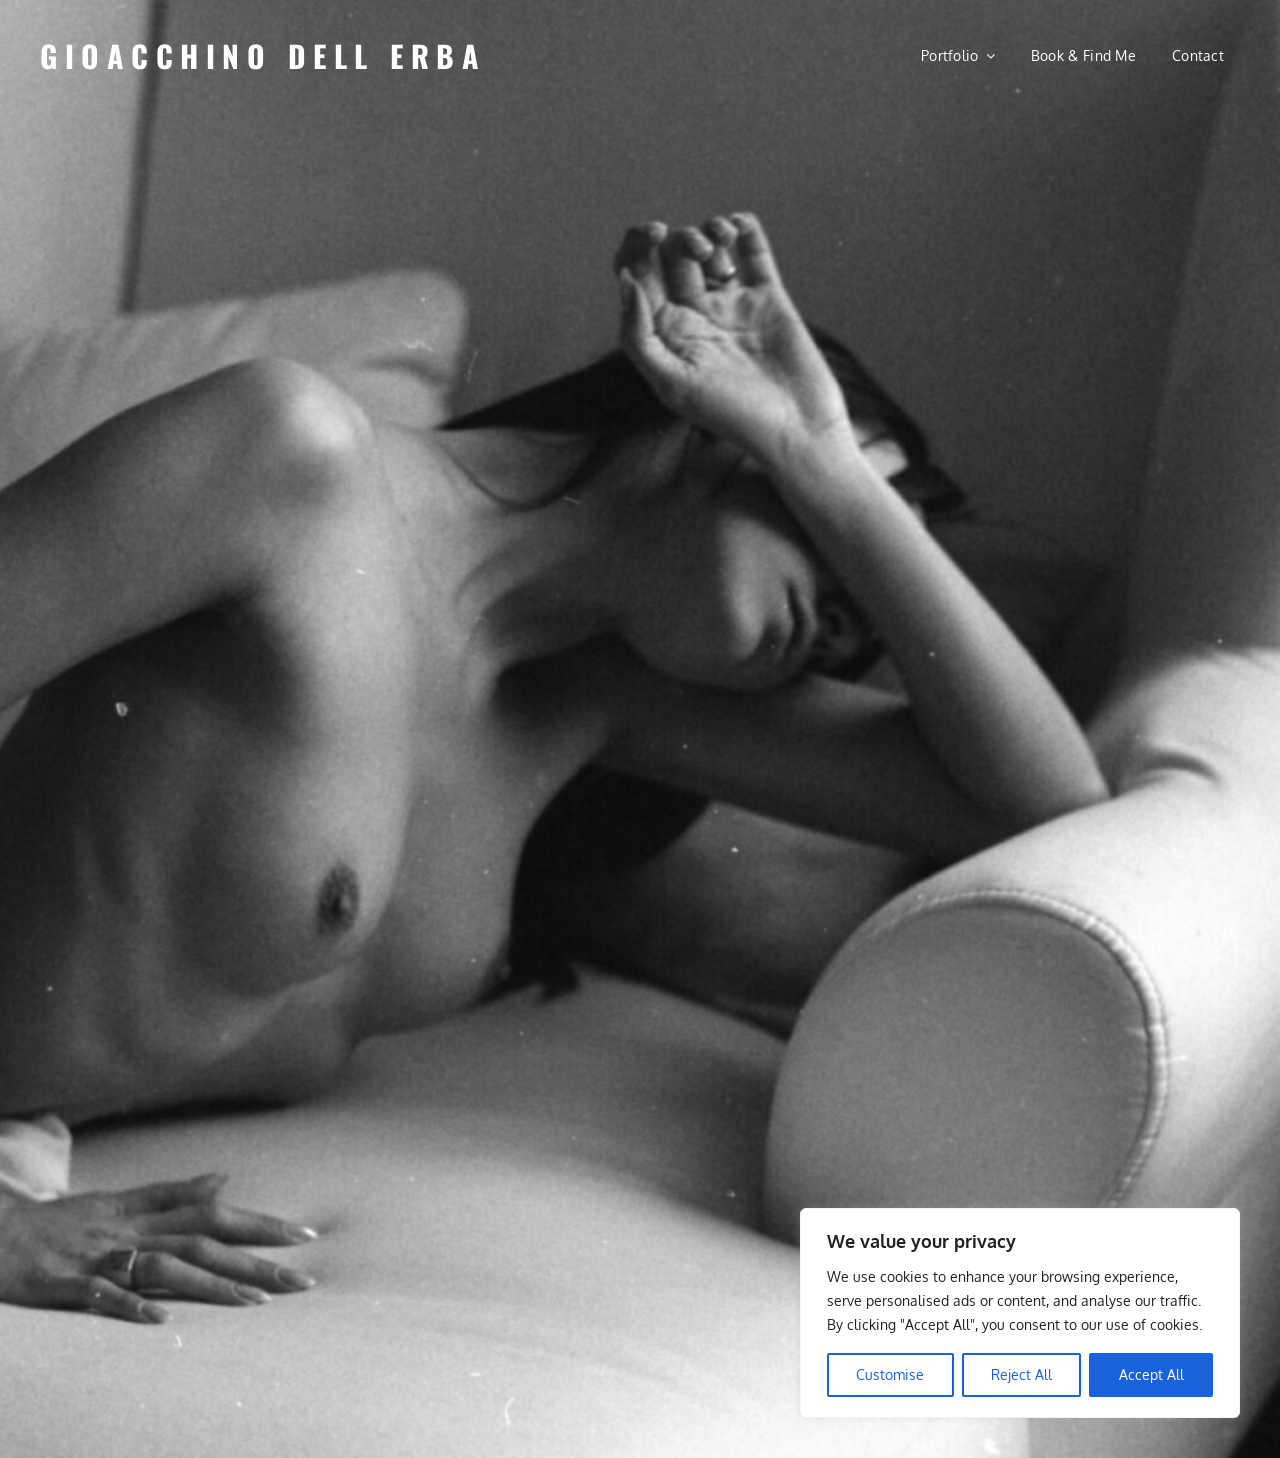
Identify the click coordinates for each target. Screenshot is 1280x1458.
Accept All (1151, 1374)
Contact (1198, 55)
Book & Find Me (1083, 55)
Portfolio (950, 55)
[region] (1020, 1313)
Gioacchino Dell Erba (263, 55)
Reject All (1021, 1374)
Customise (890, 1374)
